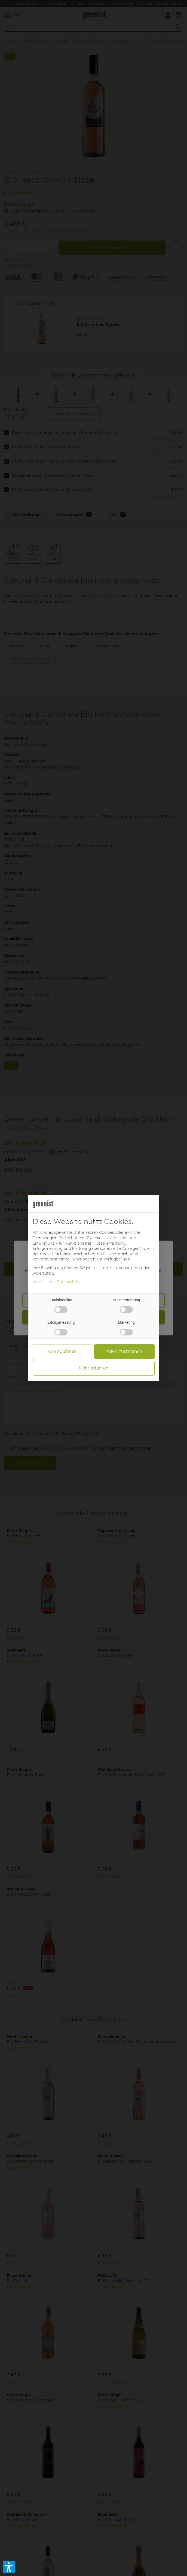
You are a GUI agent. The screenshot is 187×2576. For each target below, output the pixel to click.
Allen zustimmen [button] (124, 1351)
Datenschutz (69, 1282)
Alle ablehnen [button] (62, 1351)
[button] (9, 2567)
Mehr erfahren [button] (93, 1368)
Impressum (43, 1282)
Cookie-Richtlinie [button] (55, 1254)
